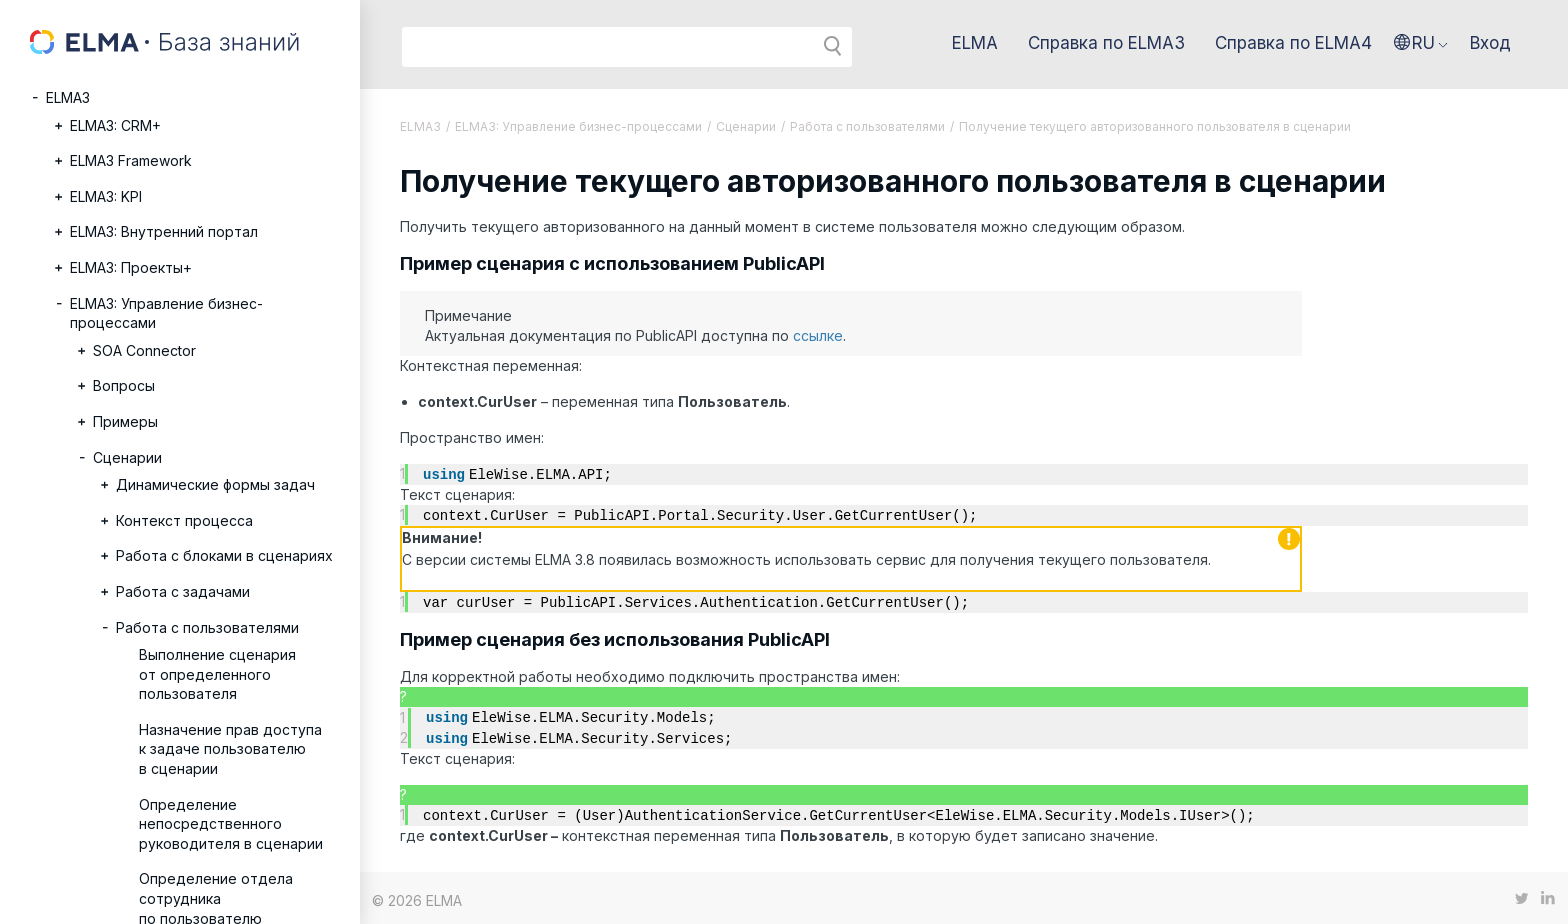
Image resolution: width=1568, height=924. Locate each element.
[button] (1421, 43)
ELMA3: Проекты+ (131, 267)
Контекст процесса (184, 520)
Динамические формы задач (215, 484)
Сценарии (127, 457)
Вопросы (124, 385)
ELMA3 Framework (131, 160)
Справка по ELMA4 (1293, 43)
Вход (1490, 43)
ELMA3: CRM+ (115, 125)
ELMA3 (68, 97)
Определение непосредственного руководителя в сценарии (231, 824)
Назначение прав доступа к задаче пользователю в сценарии (230, 749)
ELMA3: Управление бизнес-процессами (166, 313)
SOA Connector (144, 350)
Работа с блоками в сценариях (224, 555)
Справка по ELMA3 (1106, 43)
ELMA (975, 43)
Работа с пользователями (207, 627)
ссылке (818, 335)
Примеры (125, 421)
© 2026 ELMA (417, 895)
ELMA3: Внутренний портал (164, 231)
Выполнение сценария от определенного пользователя (217, 674)
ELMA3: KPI (106, 196)
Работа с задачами (183, 591)
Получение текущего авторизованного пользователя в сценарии (1155, 126)
